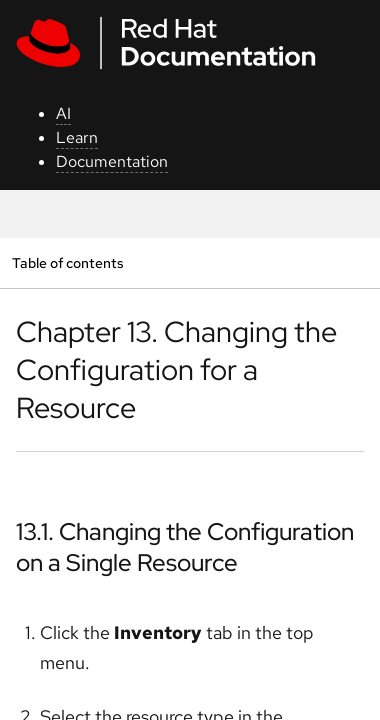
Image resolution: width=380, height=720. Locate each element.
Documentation (112, 161)
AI (63, 113)
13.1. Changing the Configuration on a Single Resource (185, 547)
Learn (77, 137)
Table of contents (67, 262)
